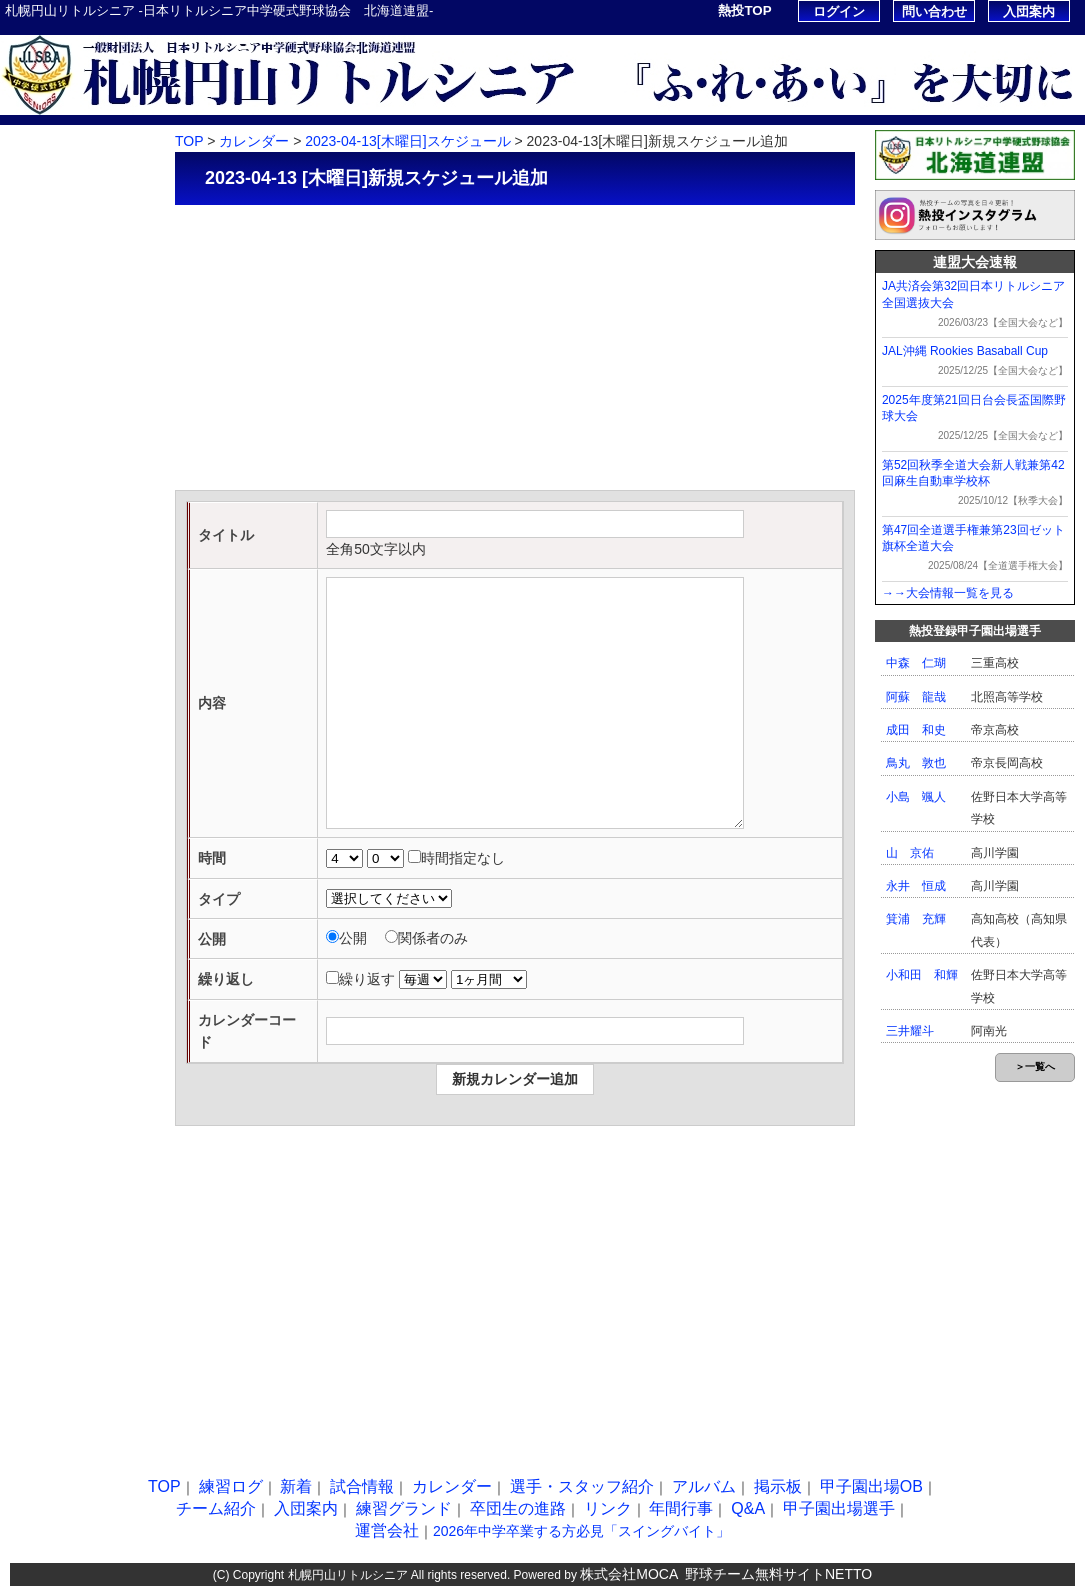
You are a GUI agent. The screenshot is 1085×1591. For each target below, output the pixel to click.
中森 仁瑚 (916, 663)
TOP (22, 156)
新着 (22, 246)
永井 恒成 (916, 886)
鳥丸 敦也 (916, 763)
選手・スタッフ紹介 (67, 381)
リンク (28, 741)
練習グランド (48, 651)
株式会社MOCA (629, 1574)
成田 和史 (916, 730)
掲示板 (28, 471)
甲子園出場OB (51, 516)
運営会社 (387, 1530)
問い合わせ (934, 11)
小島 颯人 (916, 797)
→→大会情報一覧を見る (948, 593)
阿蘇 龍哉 (916, 697)
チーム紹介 (41, 561)
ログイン (839, 11)
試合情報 (35, 291)
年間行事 (35, 786)
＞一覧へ (1035, 1066)
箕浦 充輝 (916, 919)
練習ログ (35, 201)
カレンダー (41, 336)
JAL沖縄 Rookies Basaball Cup (965, 351)
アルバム (35, 426)
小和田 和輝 (922, 975)
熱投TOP (744, 10)
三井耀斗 (910, 1031)
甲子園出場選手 (54, 876)
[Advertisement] (515, 350)
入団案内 (1029, 11)
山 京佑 (910, 853)
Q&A (24, 831)
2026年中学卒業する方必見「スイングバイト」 (581, 1531)
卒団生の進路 (48, 696)
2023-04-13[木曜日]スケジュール (407, 141)
